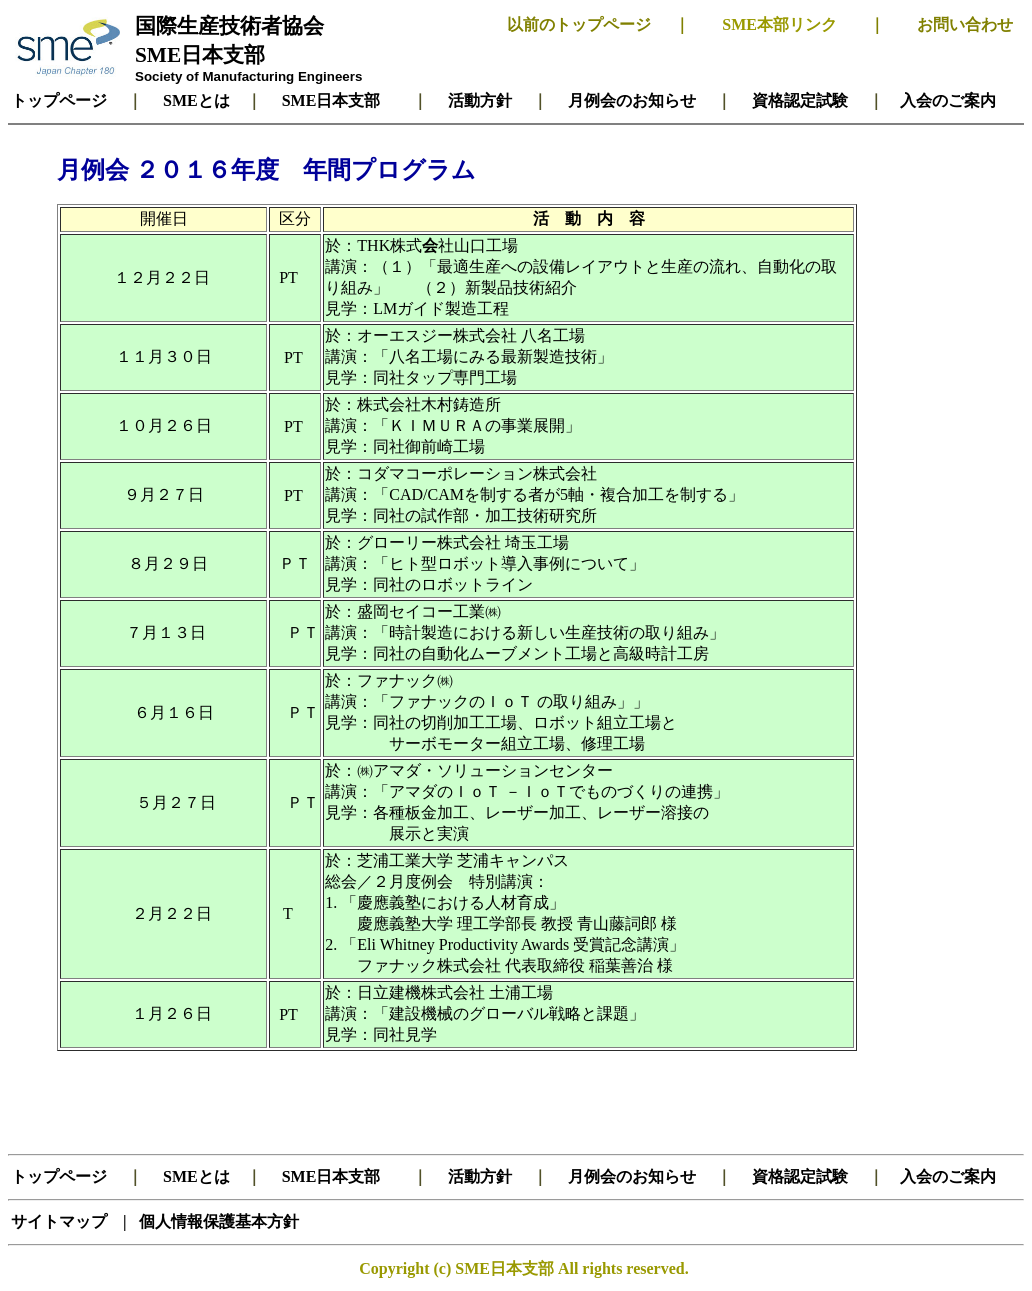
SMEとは (196, 100)
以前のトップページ (579, 24)
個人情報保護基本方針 (217, 1221)
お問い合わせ (965, 24)
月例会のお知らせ (632, 100)
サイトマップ (61, 1221)
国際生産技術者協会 (229, 26)
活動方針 (480, 100)
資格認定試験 (800, 100)
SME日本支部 (200, 55)
